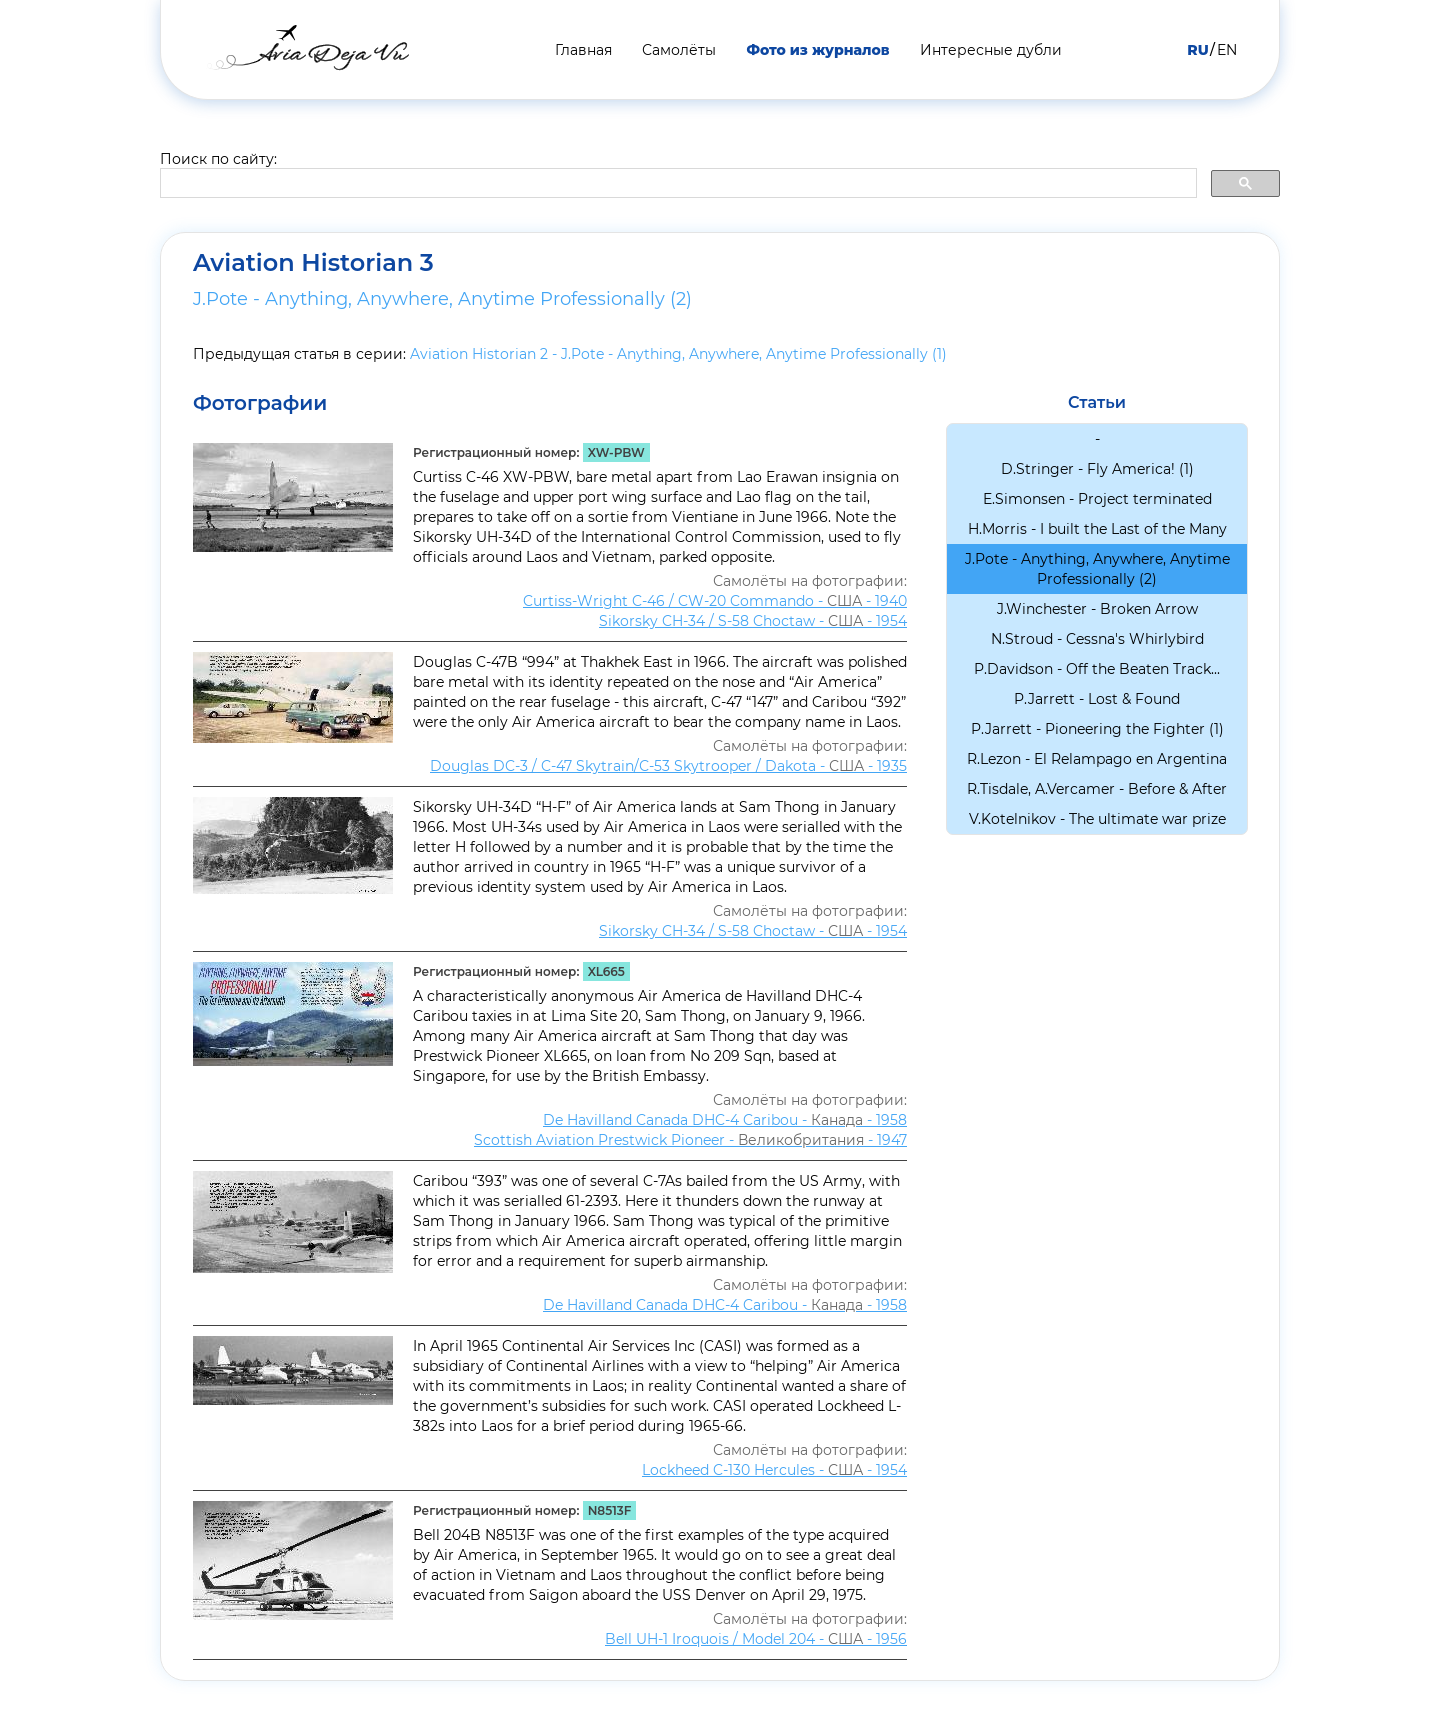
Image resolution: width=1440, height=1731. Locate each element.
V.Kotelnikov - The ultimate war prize (1097, 819)
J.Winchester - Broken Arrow (1097, 609)
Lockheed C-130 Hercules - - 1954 (774, 1470)
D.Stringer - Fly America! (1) (1097, 469)
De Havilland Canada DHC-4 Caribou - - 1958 (725, 1120)
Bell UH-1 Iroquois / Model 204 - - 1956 (756, 1639)
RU (1197, 50)
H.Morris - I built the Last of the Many (1097, 529)
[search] (676, 184)
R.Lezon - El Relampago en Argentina (1097, 759)
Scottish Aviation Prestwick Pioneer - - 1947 (690, 1140)
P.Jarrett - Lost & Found (1097, 699)
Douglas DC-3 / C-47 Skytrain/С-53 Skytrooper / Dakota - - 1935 (668, 766)
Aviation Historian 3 (313, 263)
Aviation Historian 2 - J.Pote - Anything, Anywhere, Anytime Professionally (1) (678, 354)
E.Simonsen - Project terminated (1097, 499)
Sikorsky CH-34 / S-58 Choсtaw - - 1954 (753, 621)
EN (1227, 50)
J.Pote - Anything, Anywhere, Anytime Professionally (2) (442, 299)
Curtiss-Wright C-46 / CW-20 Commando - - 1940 (715, 601)
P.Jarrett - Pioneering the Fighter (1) (1097, 729)
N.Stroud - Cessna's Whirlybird (1097, 639)
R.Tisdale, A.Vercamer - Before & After (1097, 789)
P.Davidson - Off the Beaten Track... (1097, 669)
